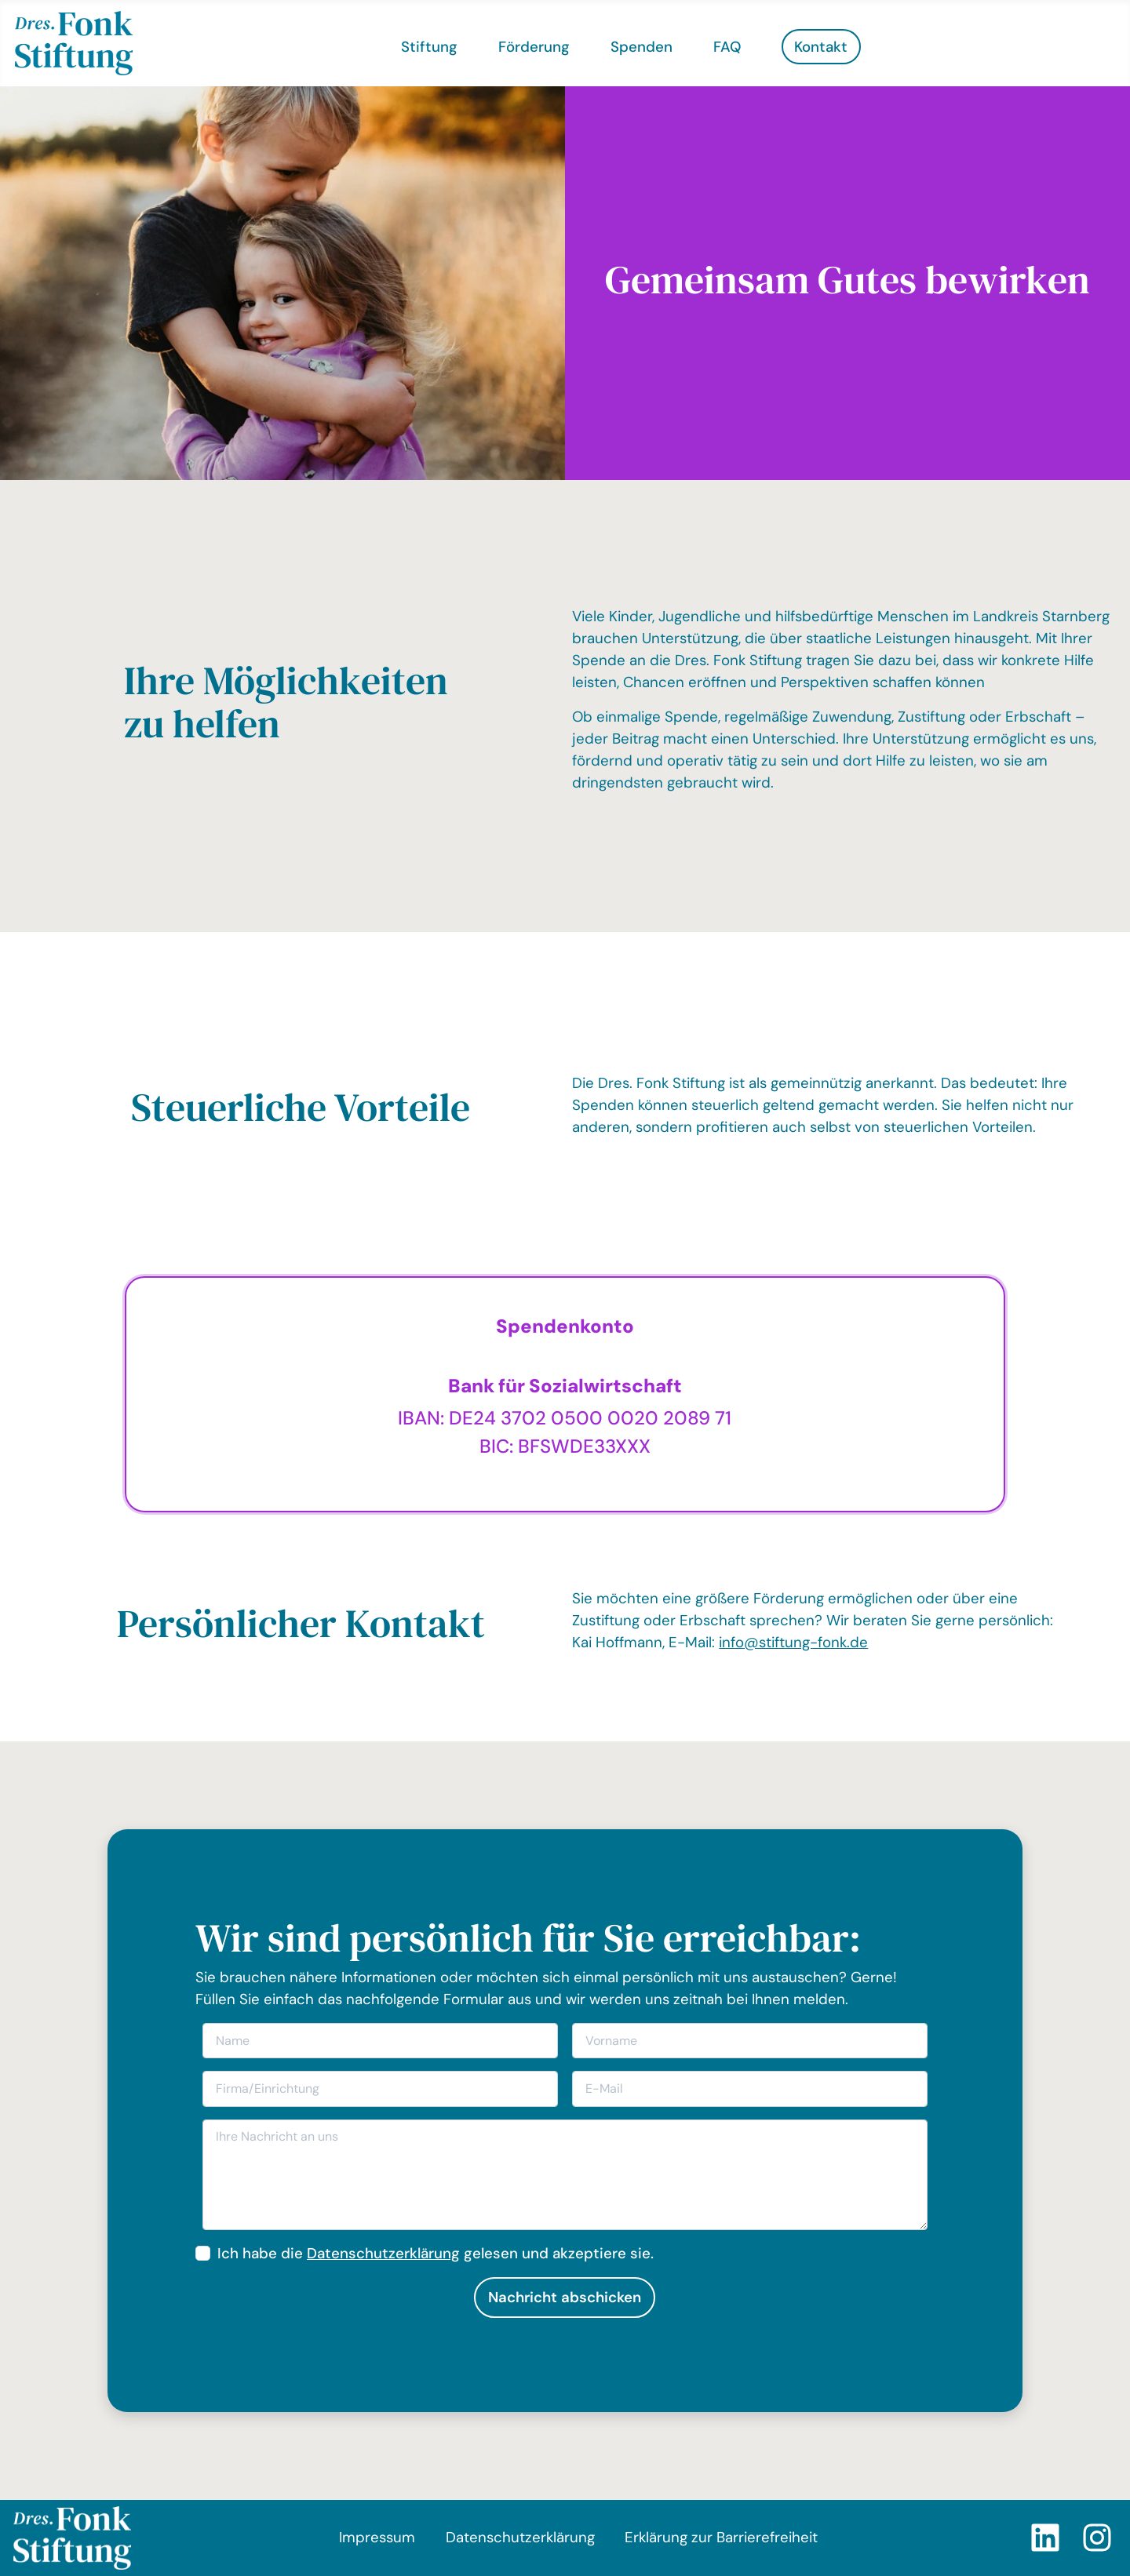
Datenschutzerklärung (383, 2253)
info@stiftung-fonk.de (793, 1642)
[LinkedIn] (1045, 2537)
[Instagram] (1097, 2537)
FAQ (727, 46)
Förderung (534, 46)
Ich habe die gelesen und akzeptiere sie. (435, 2253)
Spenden (642, 46)
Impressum (377, 2537)
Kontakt (821, 46)
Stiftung (429, 46)
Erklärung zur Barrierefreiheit (721, 2537)
